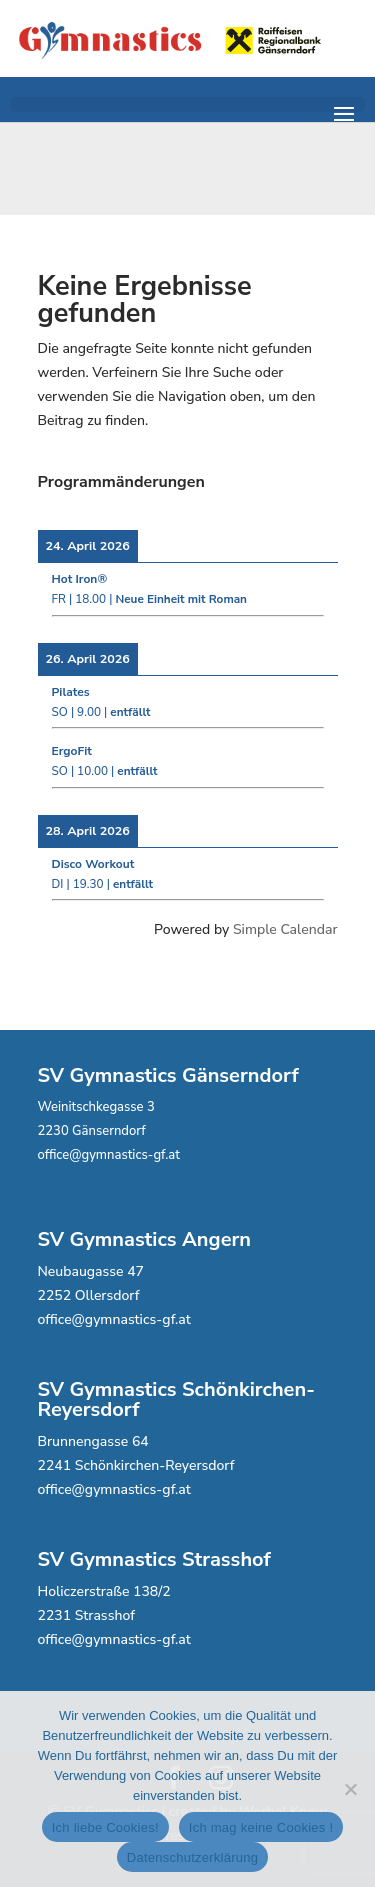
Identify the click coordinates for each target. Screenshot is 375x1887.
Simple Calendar (285, 929)
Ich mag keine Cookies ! (261, 1827)
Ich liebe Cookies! (105, 1827)
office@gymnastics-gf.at (109, 1155)
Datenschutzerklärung (192, 1857)
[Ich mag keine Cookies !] (350, 1789)
